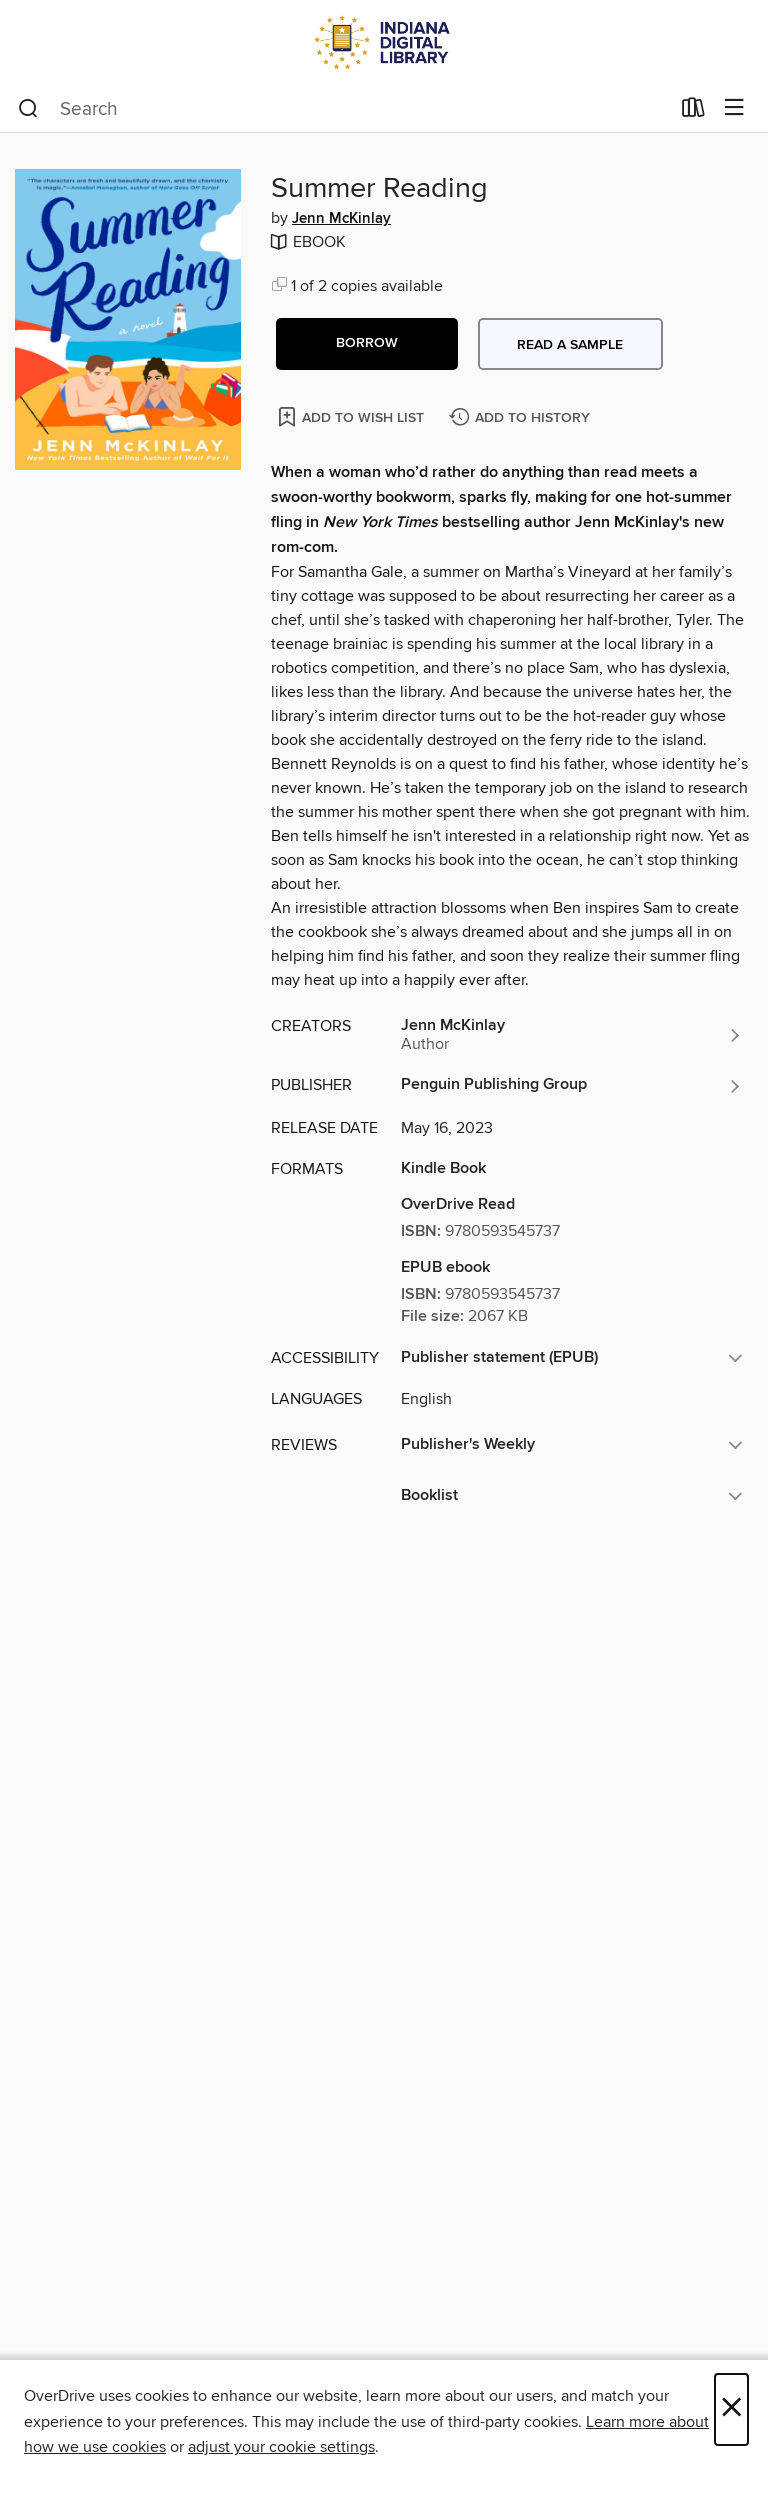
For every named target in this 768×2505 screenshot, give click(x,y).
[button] (367, 344)
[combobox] (343, 109)
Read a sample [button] (570, 345)
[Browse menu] (734, 108)
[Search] (28, 109)
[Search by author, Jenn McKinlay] (572, 1035)
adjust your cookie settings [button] (281, 2447)
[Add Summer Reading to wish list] (352, 416)
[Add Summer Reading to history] (522, 418)
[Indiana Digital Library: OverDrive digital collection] (384, 42)
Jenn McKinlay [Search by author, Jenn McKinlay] (341, 219)
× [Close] (731, 2409)
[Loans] (693, 112)
